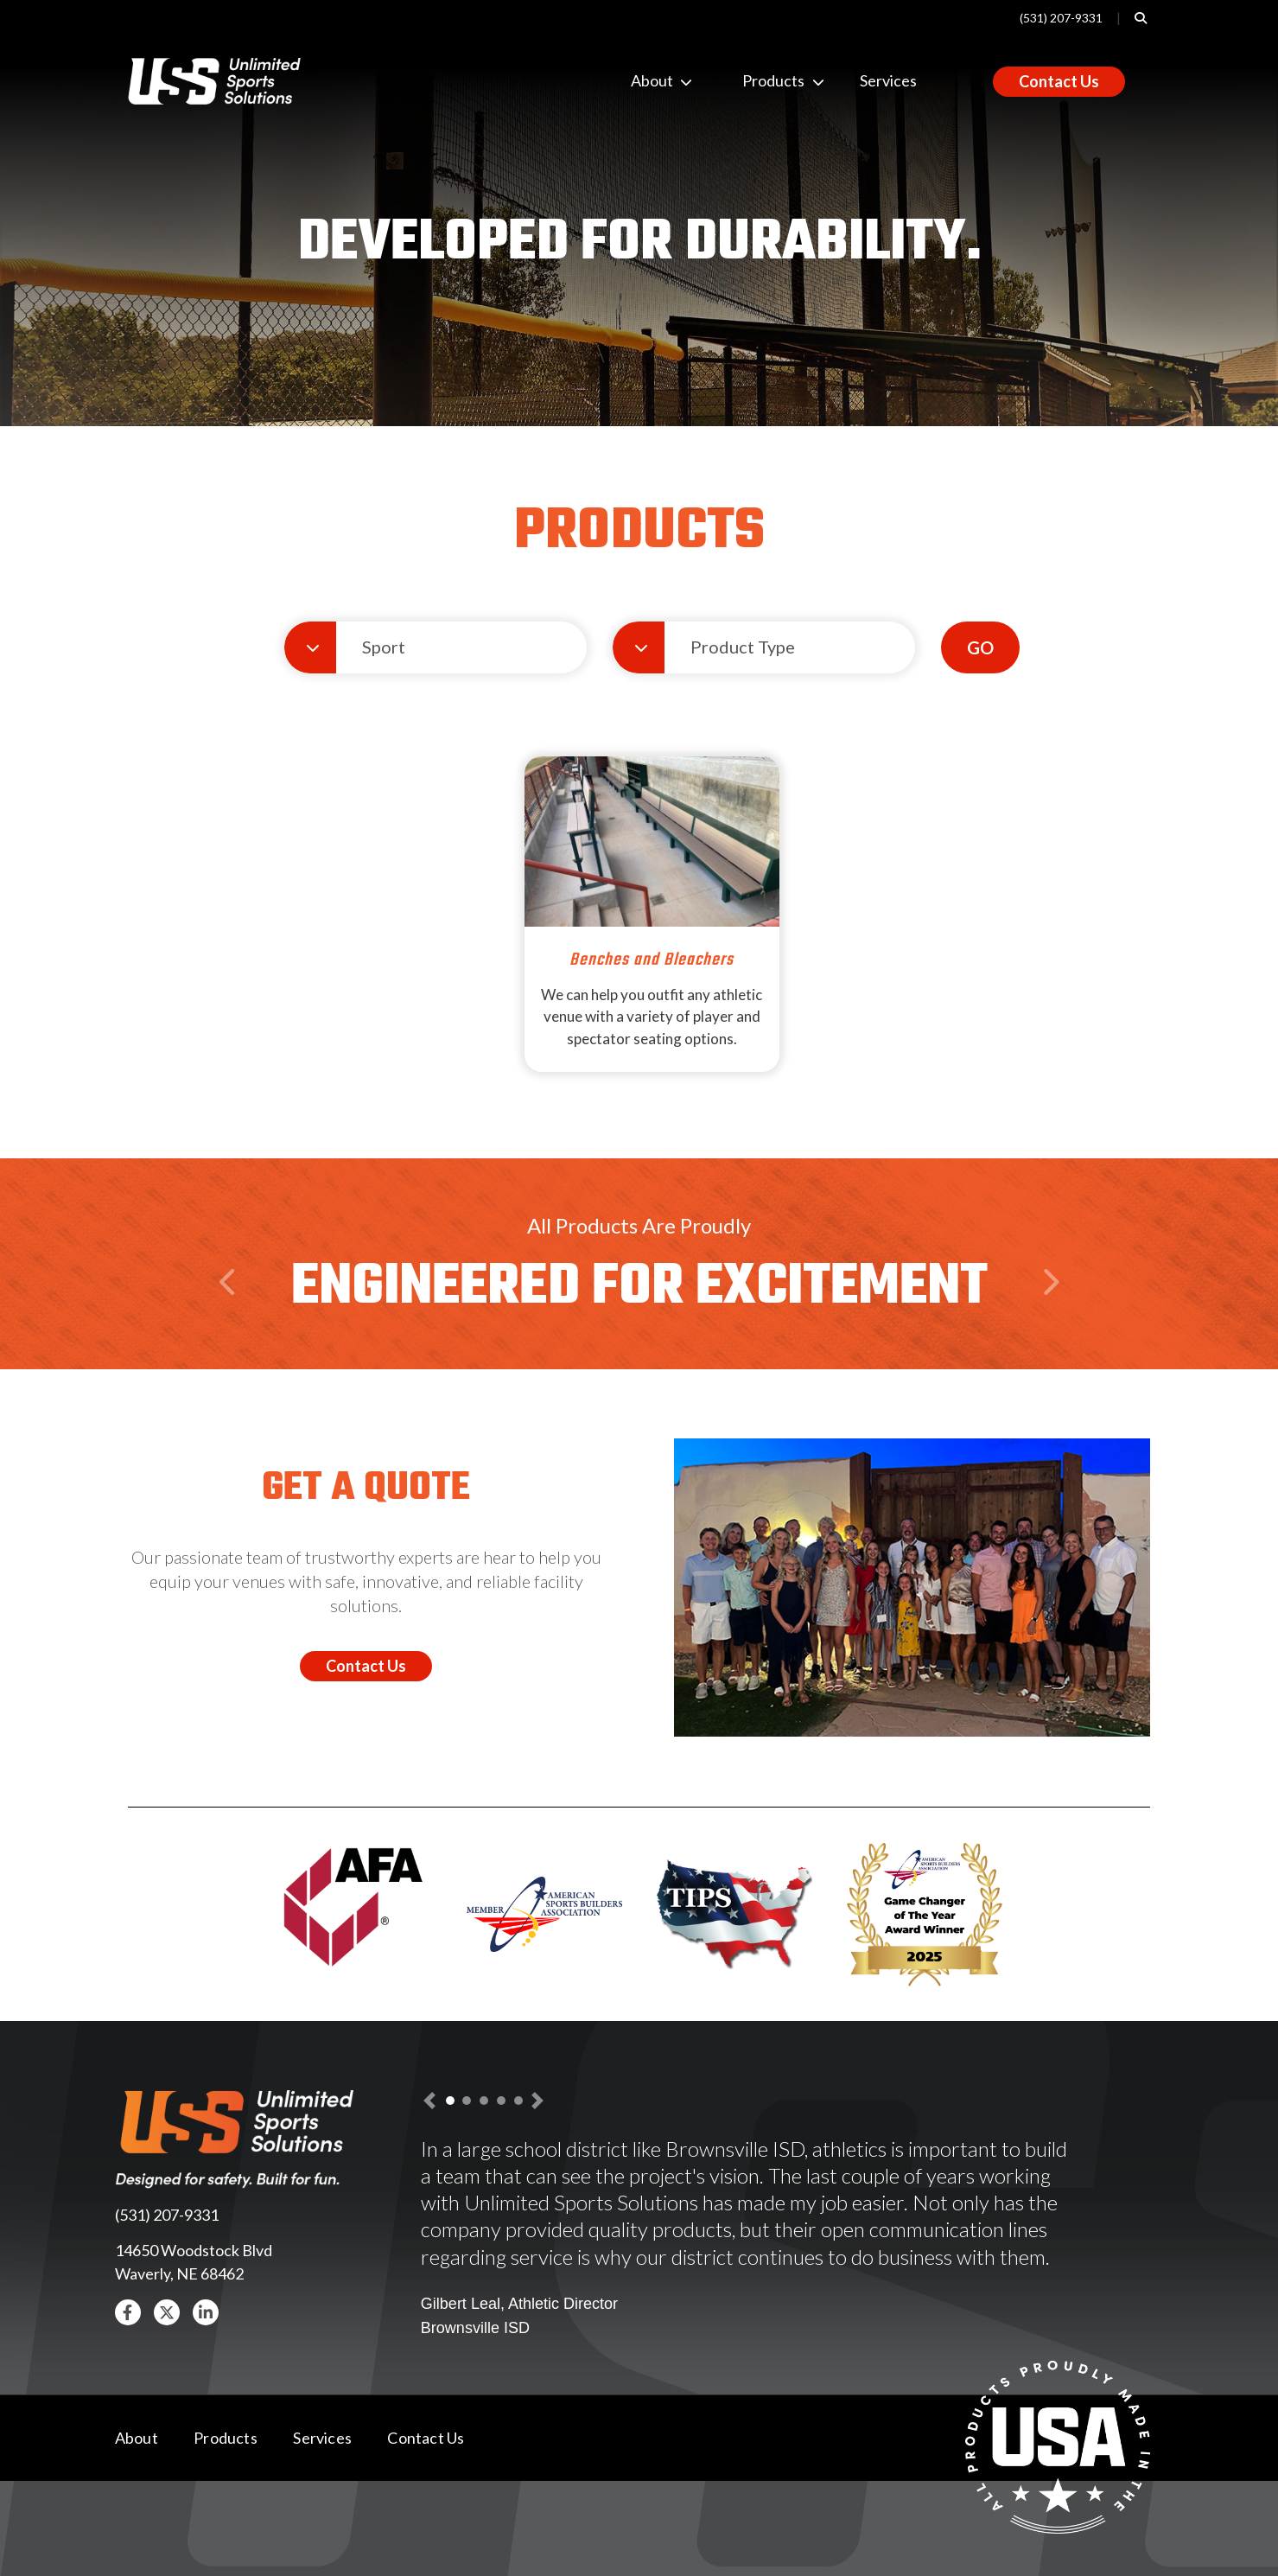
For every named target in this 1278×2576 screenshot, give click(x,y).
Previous (231, 1316)
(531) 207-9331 (1061, 17)
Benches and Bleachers (651, 960)
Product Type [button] (742, 646)
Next (1049, 1316)
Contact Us (1059, 81)
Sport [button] (383, 646)
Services (888, 80)
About (644, 80)
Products (756, 80)
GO (980, 647)
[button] (128, 2312)
